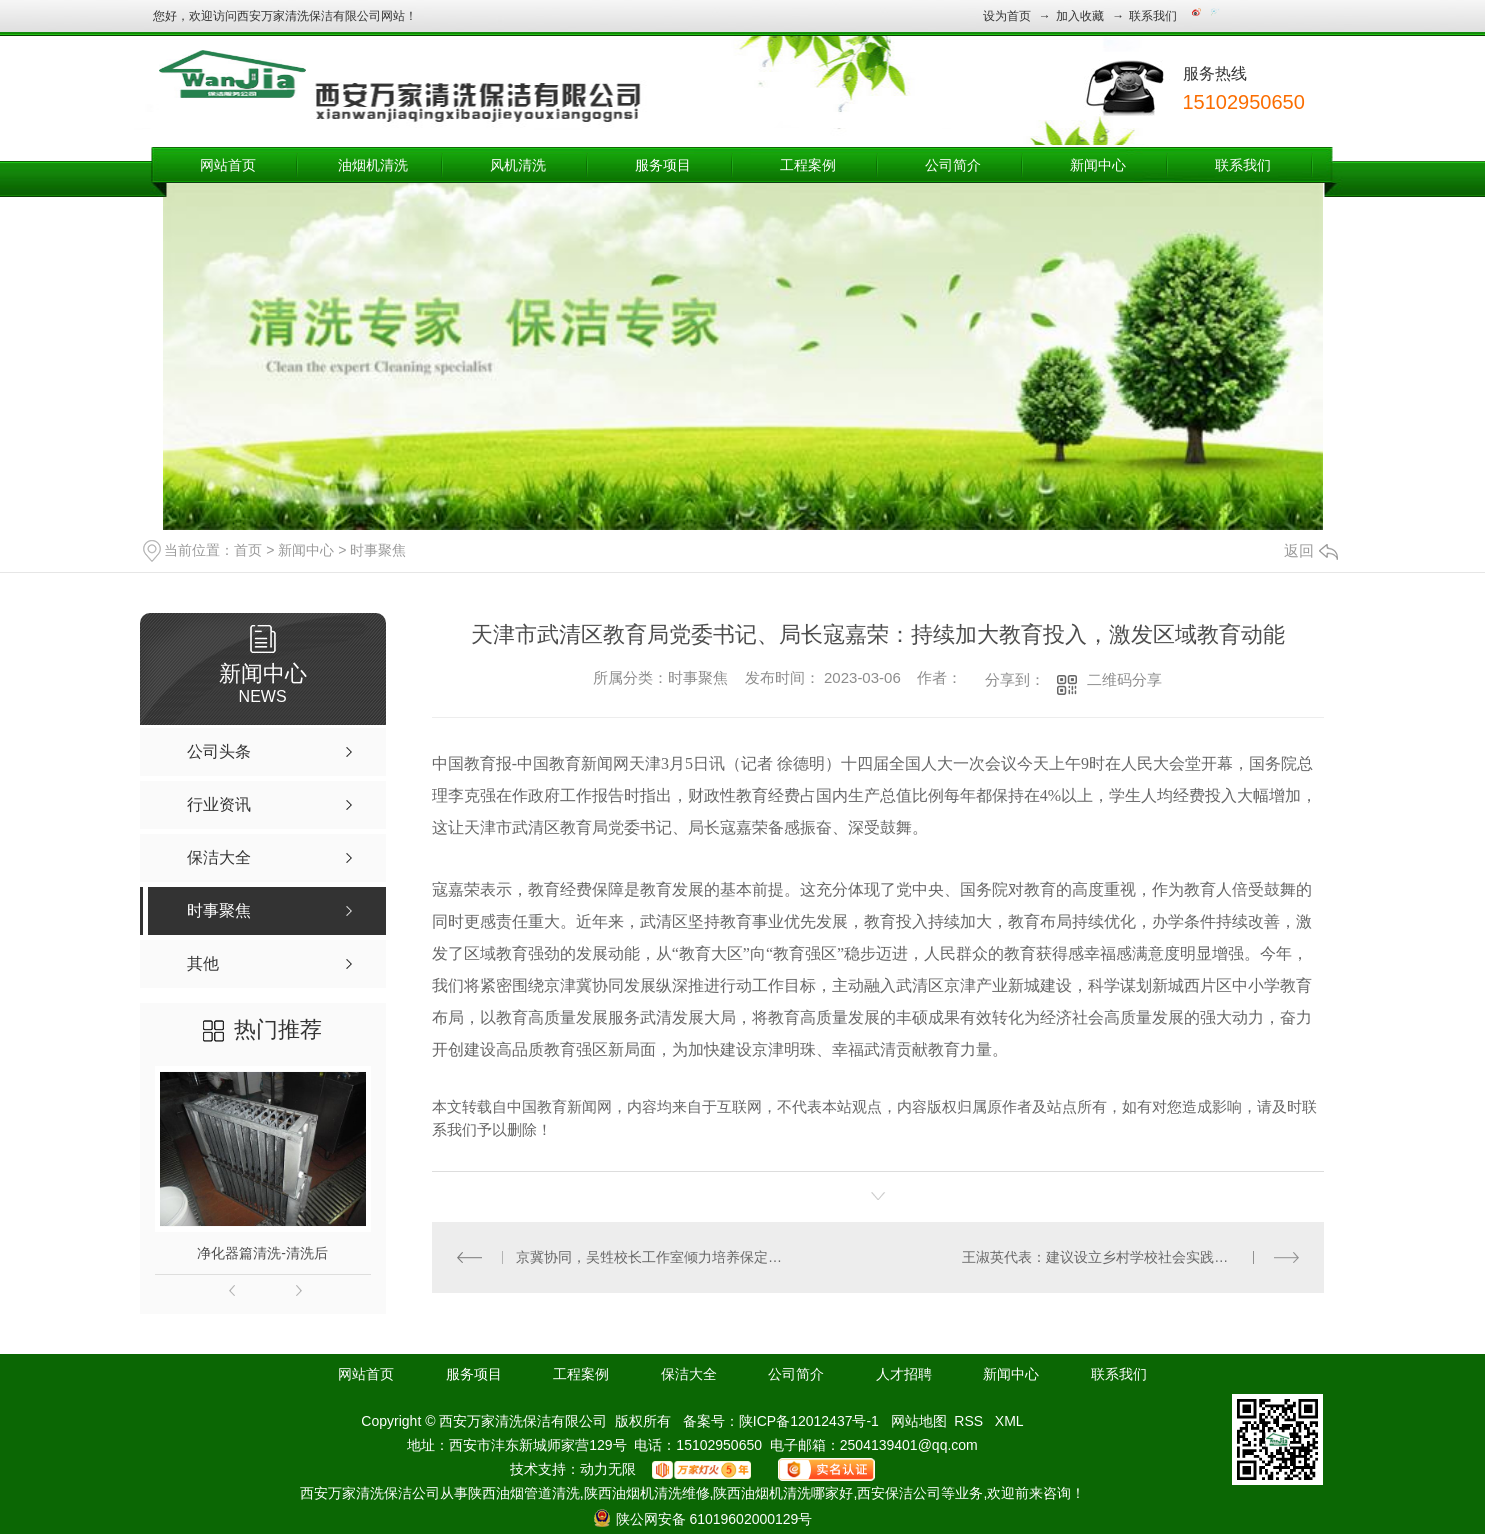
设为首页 (1007, 16)
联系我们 (1153, 16)
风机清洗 (518, 165)
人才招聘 (904, 1374)
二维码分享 (1124, 679)
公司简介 (953, 165)
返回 (1311, 550)
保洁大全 (689, 1374)
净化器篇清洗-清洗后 (262, 1253)
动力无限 (608, 1469)
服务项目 (663, 165)
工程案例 (808, 165)
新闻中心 (1098, 165)
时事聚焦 (378, 550)
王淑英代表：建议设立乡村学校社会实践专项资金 (1116, 1257)
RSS (970, 1421)
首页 (248, 550)
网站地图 (919, 1421)
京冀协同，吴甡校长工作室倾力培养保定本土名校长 (654, 1257)
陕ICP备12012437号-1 (809, 1421)
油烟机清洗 (373, 165)
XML (1009, 1421)
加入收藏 (1080, 16)
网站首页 (228, 165)
